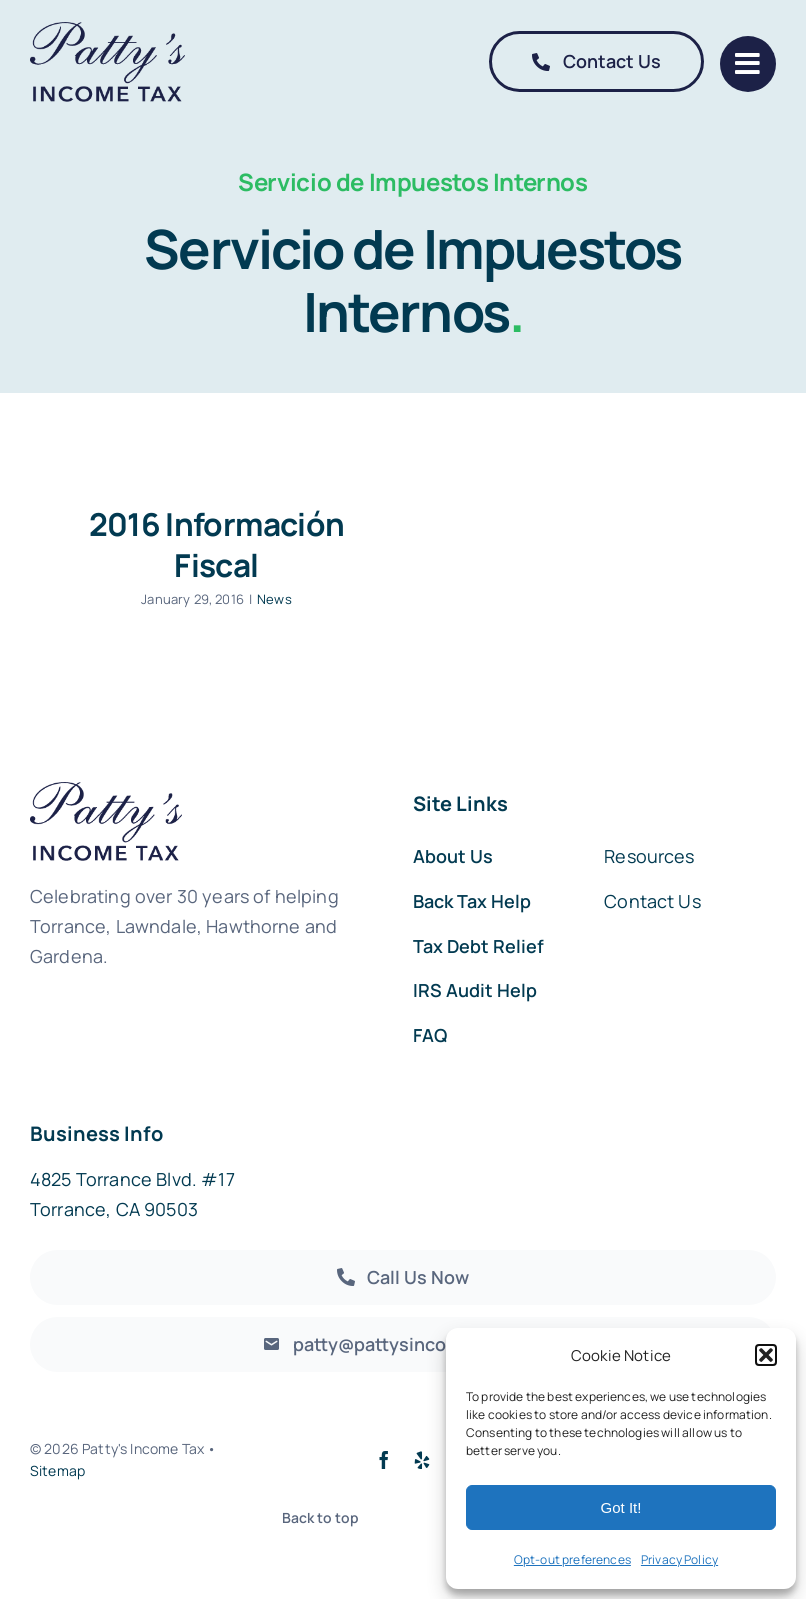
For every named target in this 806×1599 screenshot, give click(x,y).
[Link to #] (748, 64)
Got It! (621, 1507)
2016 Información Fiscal (217, 544)
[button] (766, 1355)
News (274, 599)
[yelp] (422, 1460)
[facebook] (384, 1460)
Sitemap (57, 1470)
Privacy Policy (679, 1559)
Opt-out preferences (572, 1559)
